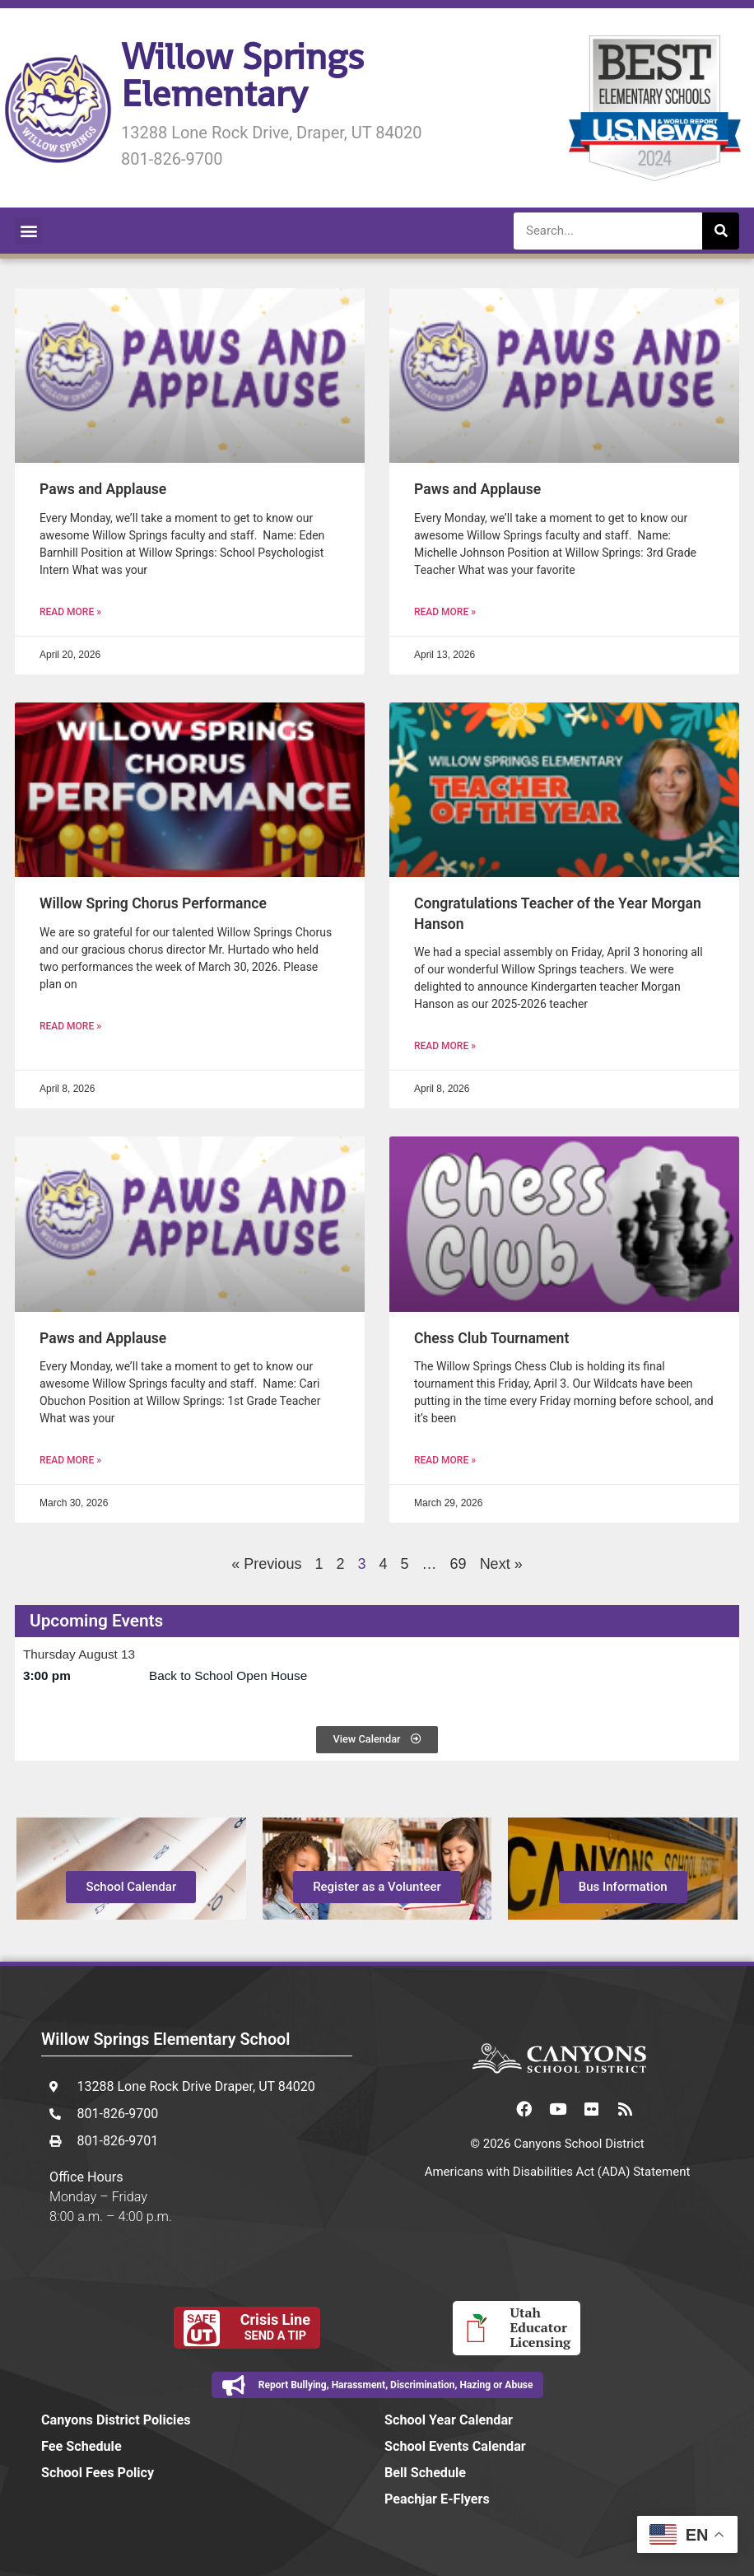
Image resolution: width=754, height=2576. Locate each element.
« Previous (266, 1564)
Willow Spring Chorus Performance (153, 903)
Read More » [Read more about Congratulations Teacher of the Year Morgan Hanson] (445, 1046)
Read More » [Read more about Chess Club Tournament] (445, 1460)
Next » (501, 1564)
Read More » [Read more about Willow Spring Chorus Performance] (70, 1026)
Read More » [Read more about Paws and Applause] (70, 612)
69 (458, 1564)
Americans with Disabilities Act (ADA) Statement (558, 2171)
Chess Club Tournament (491, 1338)
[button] (28, 231)
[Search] (720, 231)
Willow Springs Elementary (242, 75)
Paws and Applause (103, 489)
